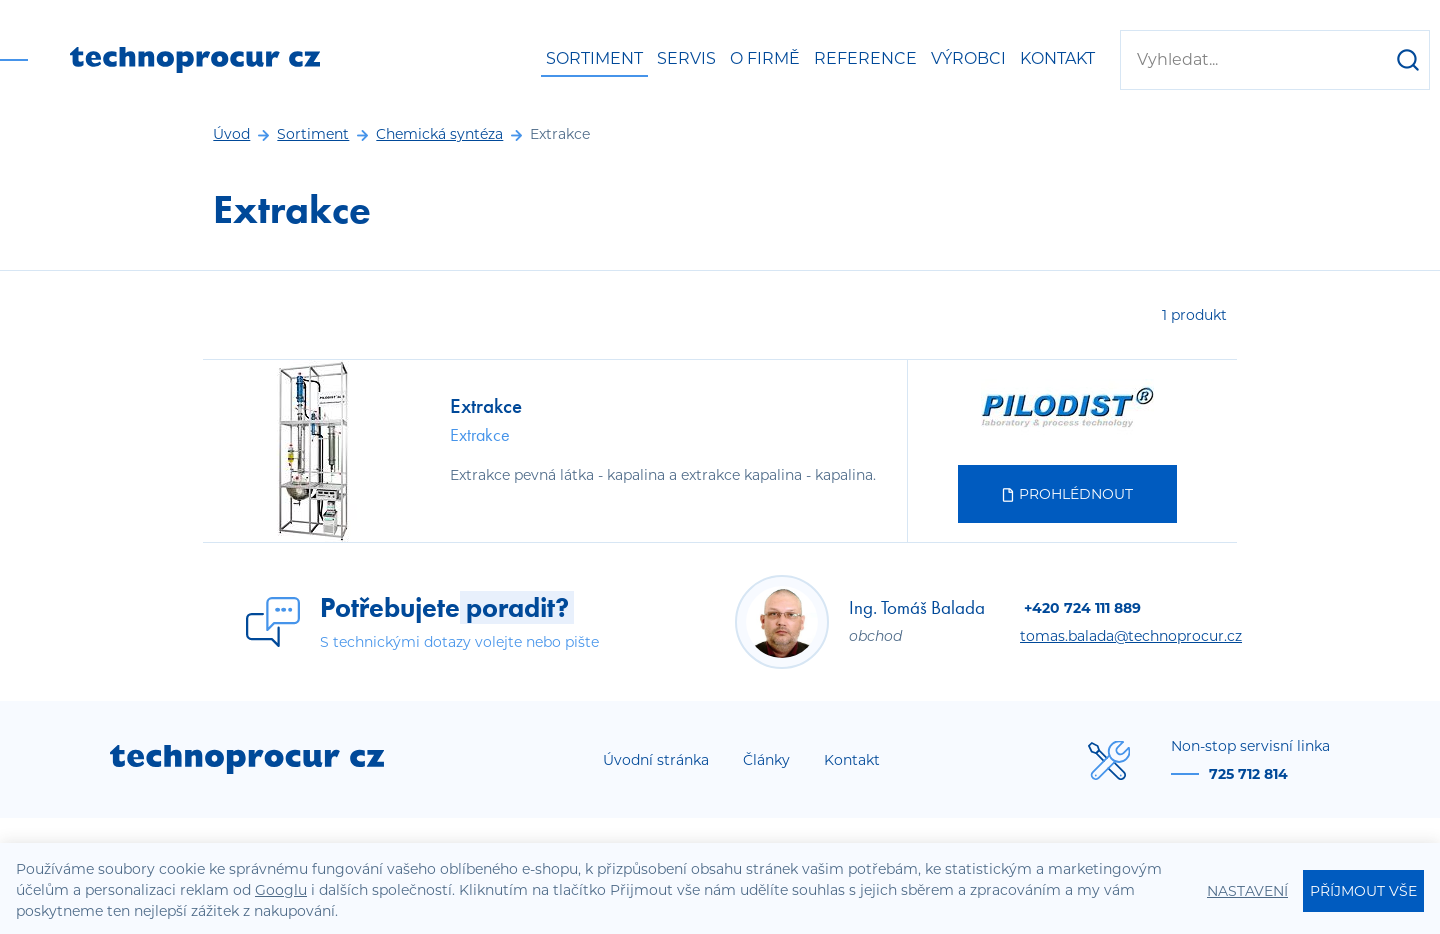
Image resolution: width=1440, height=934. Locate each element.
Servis (686, 58)
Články (766, 760)
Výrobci (968, 58)
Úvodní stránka (656, 760)
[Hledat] (1408, 60)
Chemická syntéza (439, 134)
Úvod (231, 134)
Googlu (281, 890)
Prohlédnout (1067, 494)
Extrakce (486, 405)
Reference (865, 58)
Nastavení (1247, 891)
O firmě (765, 58)
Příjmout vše (1363, 891)
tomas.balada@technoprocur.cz (1131, 636)
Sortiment (594, 58)
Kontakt (1057, 58)
